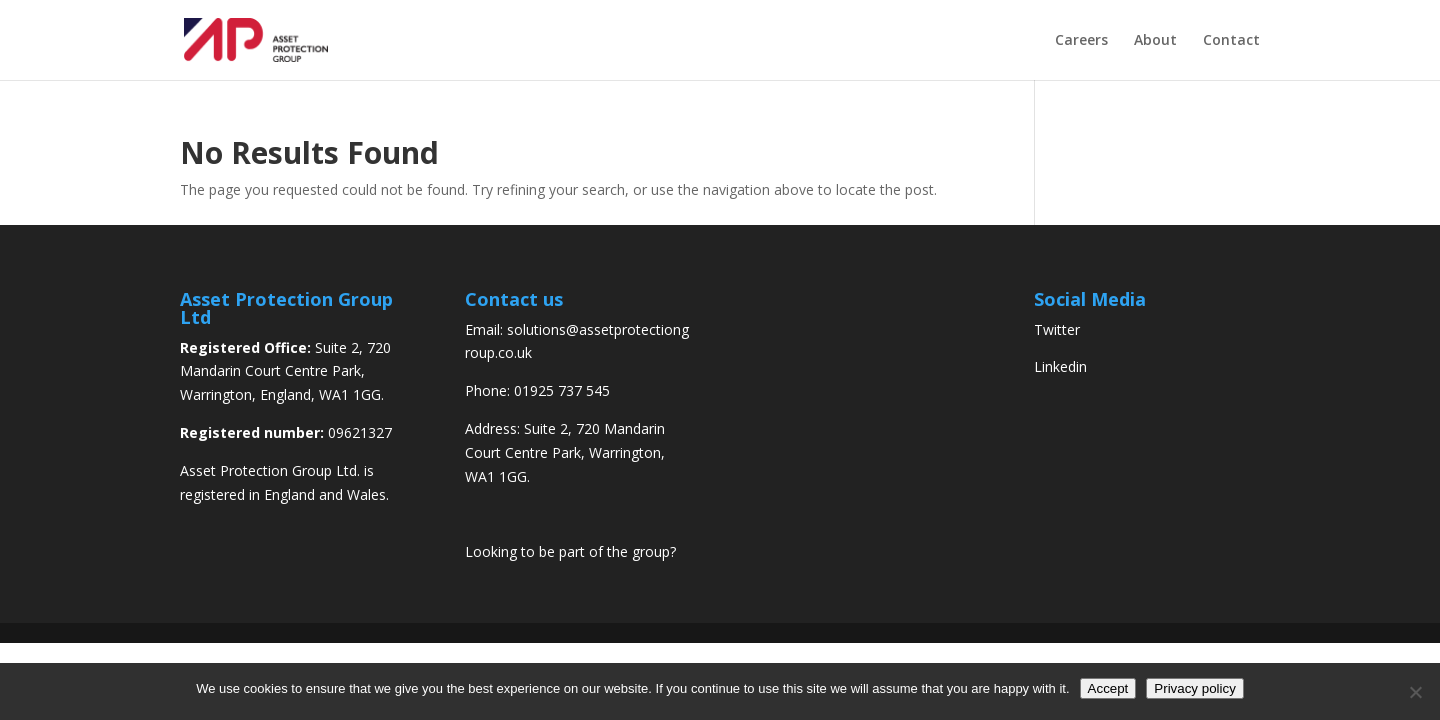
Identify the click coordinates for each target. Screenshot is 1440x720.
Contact (1231, 41)
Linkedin (1060, 366)
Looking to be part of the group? (570, 551)
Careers (1081, 41)
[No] (1415, 692)
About (1155, 41)
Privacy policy (1194, 688)
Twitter (1057, 329)
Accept (1108, 688)
